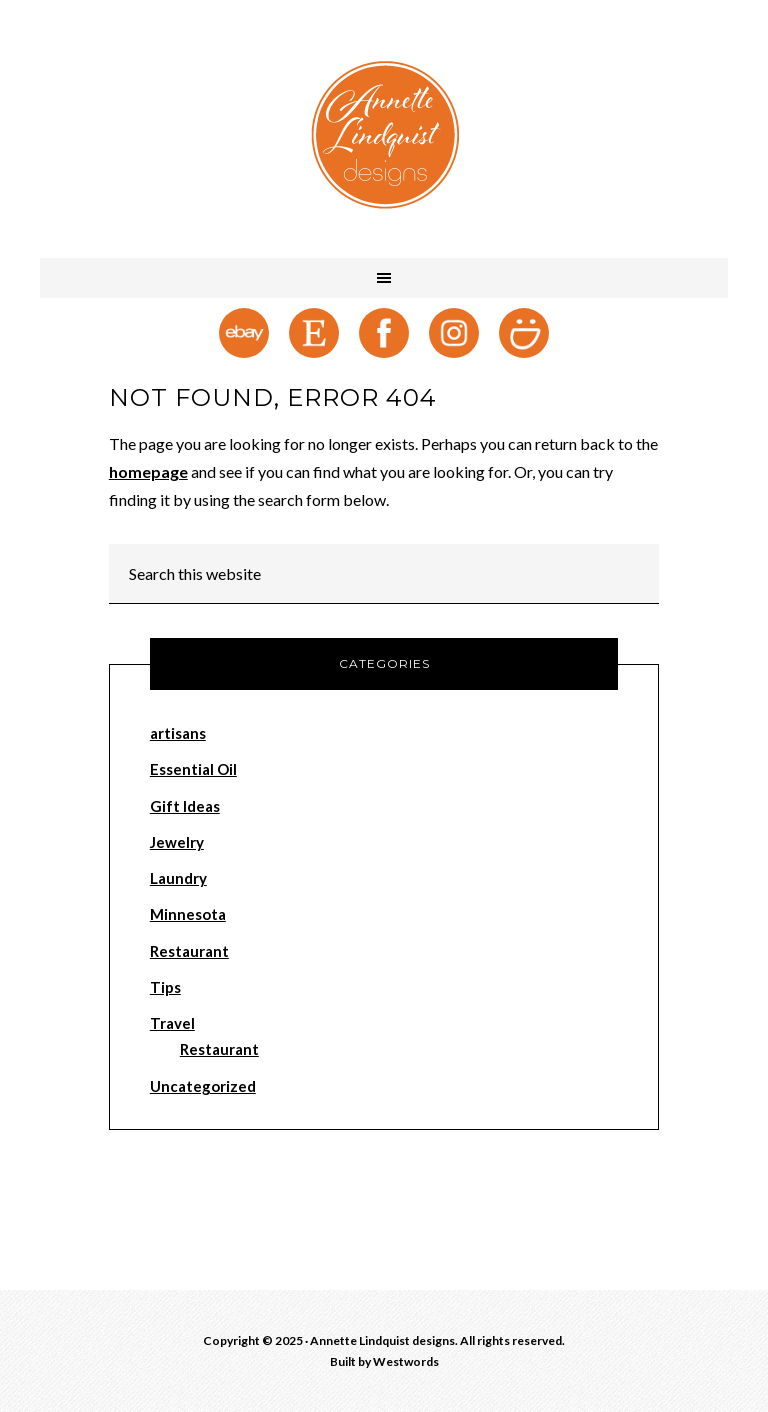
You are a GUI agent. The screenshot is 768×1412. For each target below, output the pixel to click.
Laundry (178, 878)
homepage (148, 471)
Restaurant (189, 951)
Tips (165, 987)
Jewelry (177, 842)
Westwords (406, 1361)
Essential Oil (193, 769)
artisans (178, 733)
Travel (172, 1023)
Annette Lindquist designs (384, 135)
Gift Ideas (185, 806)
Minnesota (188, 914)
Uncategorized (203, 1086)
